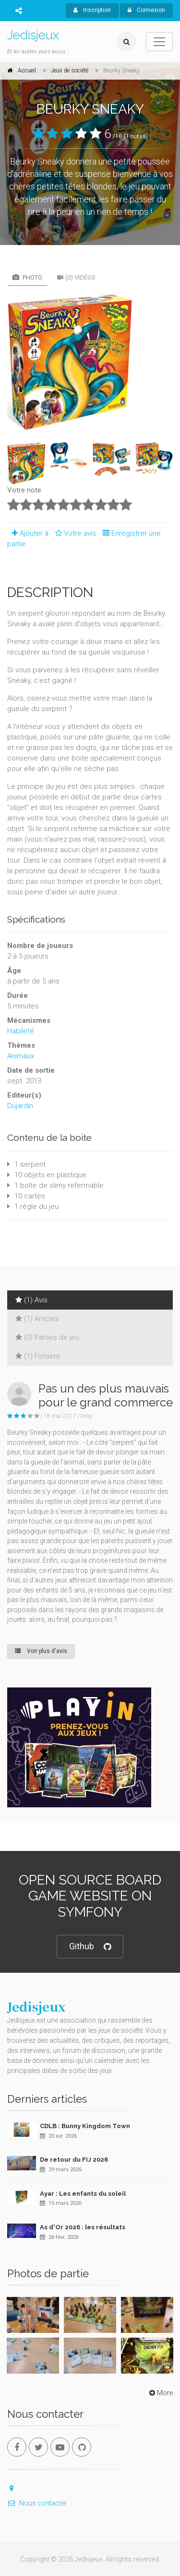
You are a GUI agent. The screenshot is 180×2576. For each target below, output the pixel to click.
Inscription (92, 10)
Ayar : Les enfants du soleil (83, 2193)
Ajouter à (27, 533)
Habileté (20, 1031)
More (160, 2393)
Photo (27, 277)
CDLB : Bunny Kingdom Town (85, 2126)
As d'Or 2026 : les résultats (82, 2227)
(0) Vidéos (76, 277)
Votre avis (74, 533)
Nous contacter (37, 2503)
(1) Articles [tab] (37, 1318)
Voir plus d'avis (41, 1651)
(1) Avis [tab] (31, 1300)
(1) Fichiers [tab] (37, 1356)
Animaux (20, 1056)
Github (90, 1946)
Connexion (146, 10)
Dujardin (20, 1105)
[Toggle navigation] (159, 41)
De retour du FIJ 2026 (74, 2159)
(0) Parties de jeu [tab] (47, 1337)
